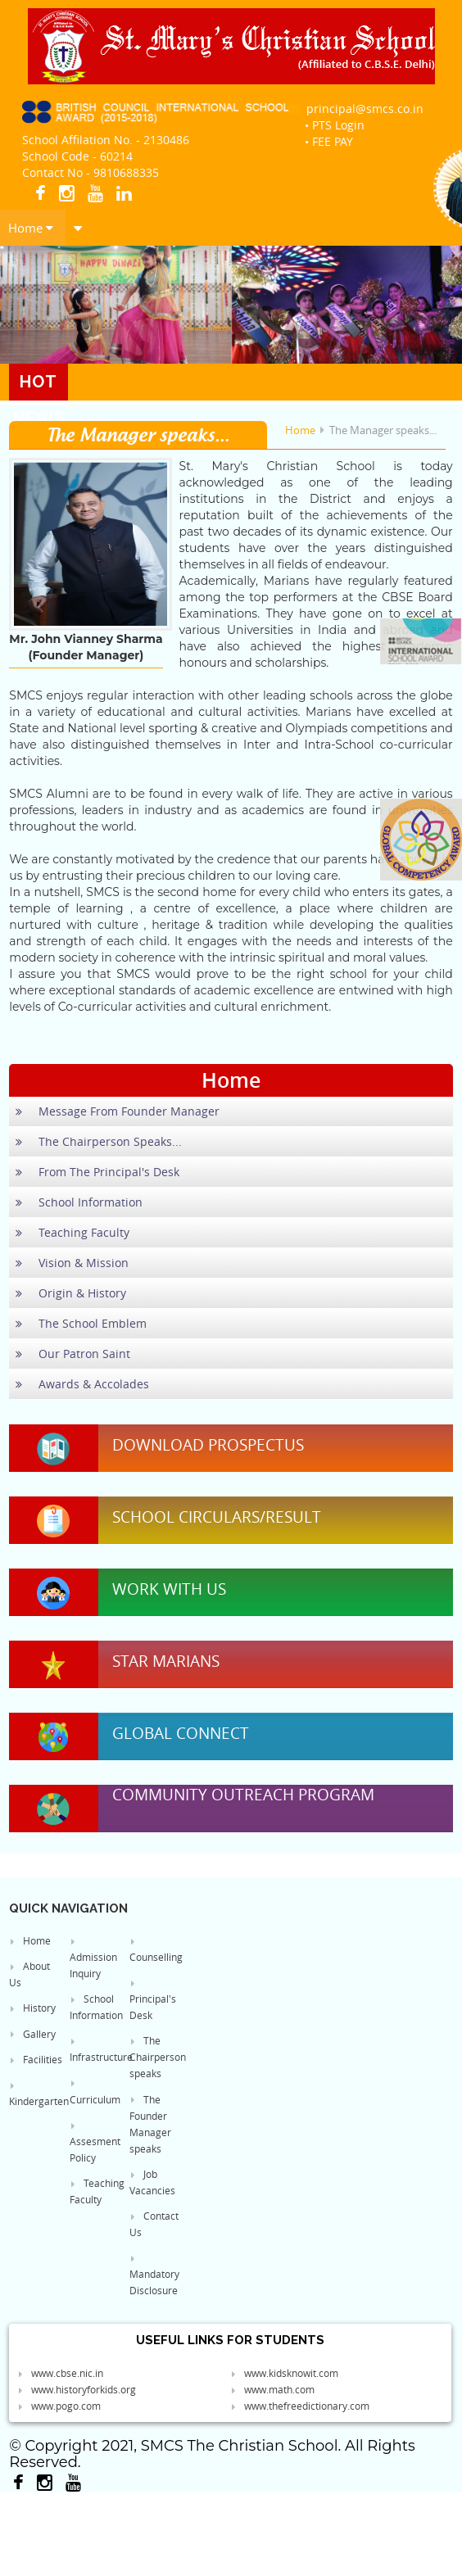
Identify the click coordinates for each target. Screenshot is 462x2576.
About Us (29, 1974)
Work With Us (169, 1589)
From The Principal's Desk (97, 1171)
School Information (79, 1202)
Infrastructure (97, 2050)
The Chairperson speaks (157, 2057)
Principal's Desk (152, 2000)
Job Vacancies (152, 2182)
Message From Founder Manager (118, 1111)
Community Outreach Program (243, 1794)
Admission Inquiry (93, 1958)
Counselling (156, 1950)
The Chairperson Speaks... (99, 1141)
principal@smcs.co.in (356, 108)
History (32, 2007)
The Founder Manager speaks (150, 2124)
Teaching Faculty (72, 1232)
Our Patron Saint (73, 1353)
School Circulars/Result (216, 1517)
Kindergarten (37, 2094)
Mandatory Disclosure (154, 2275)
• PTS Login (335, 125)
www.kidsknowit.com (284, 2372)
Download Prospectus (208, 1445)
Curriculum (95, 2092)
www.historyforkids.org (76, 2389)
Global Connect (180, 1733)
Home (30, 228)
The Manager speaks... (383, 430)
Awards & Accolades (82, 1384)
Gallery (32, 2033)
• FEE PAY (329, 141)
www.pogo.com (59, 2405)
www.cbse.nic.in (60, 2372)
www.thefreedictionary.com (299, 2405)
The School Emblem (81, 1323)
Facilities (35, 2059)
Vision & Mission (72, 1262)
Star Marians (166, 1661)
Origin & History (71, 1293)
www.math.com (272, 2389)
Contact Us (154, 2224)
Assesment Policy (95, 2142)
